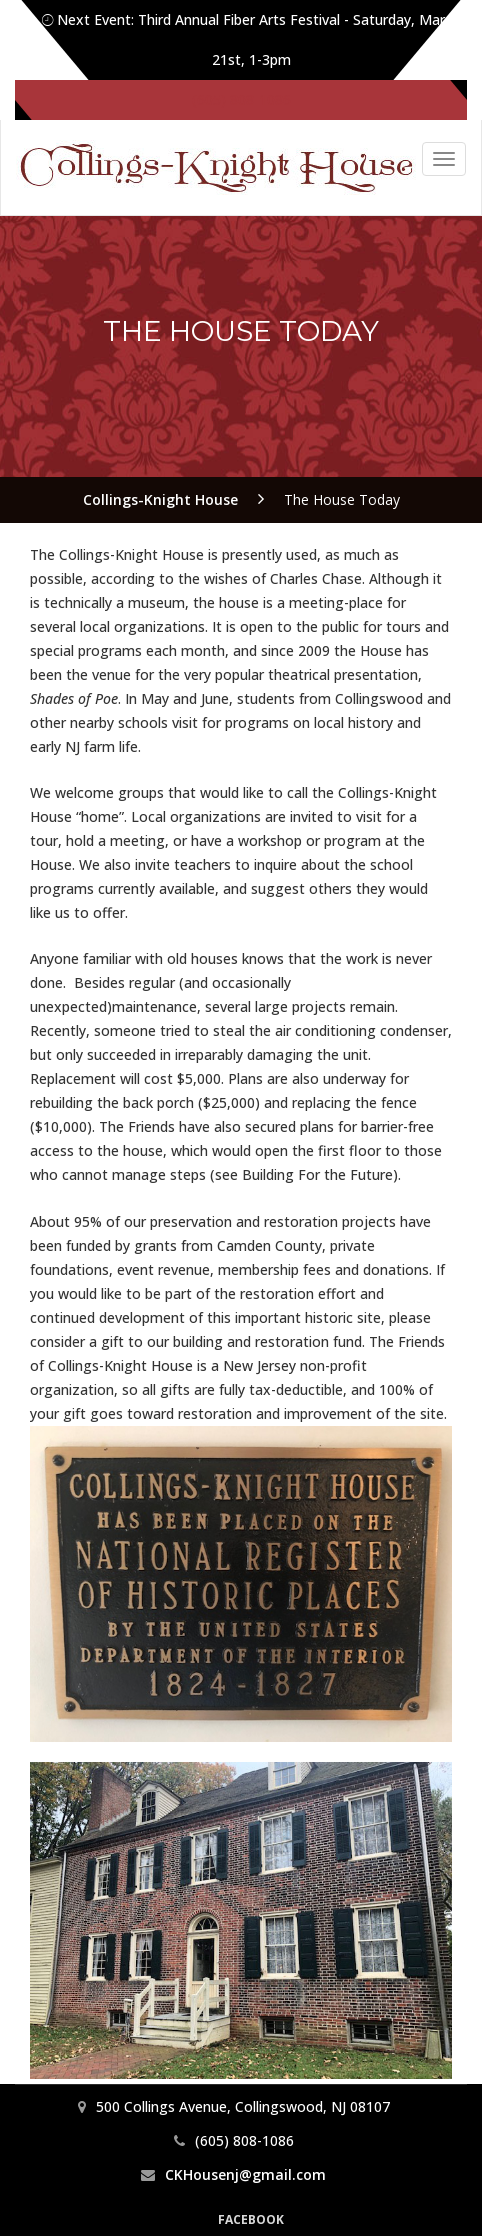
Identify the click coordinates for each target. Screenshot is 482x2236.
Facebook (251, 2219)
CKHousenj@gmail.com (245, 2174)
